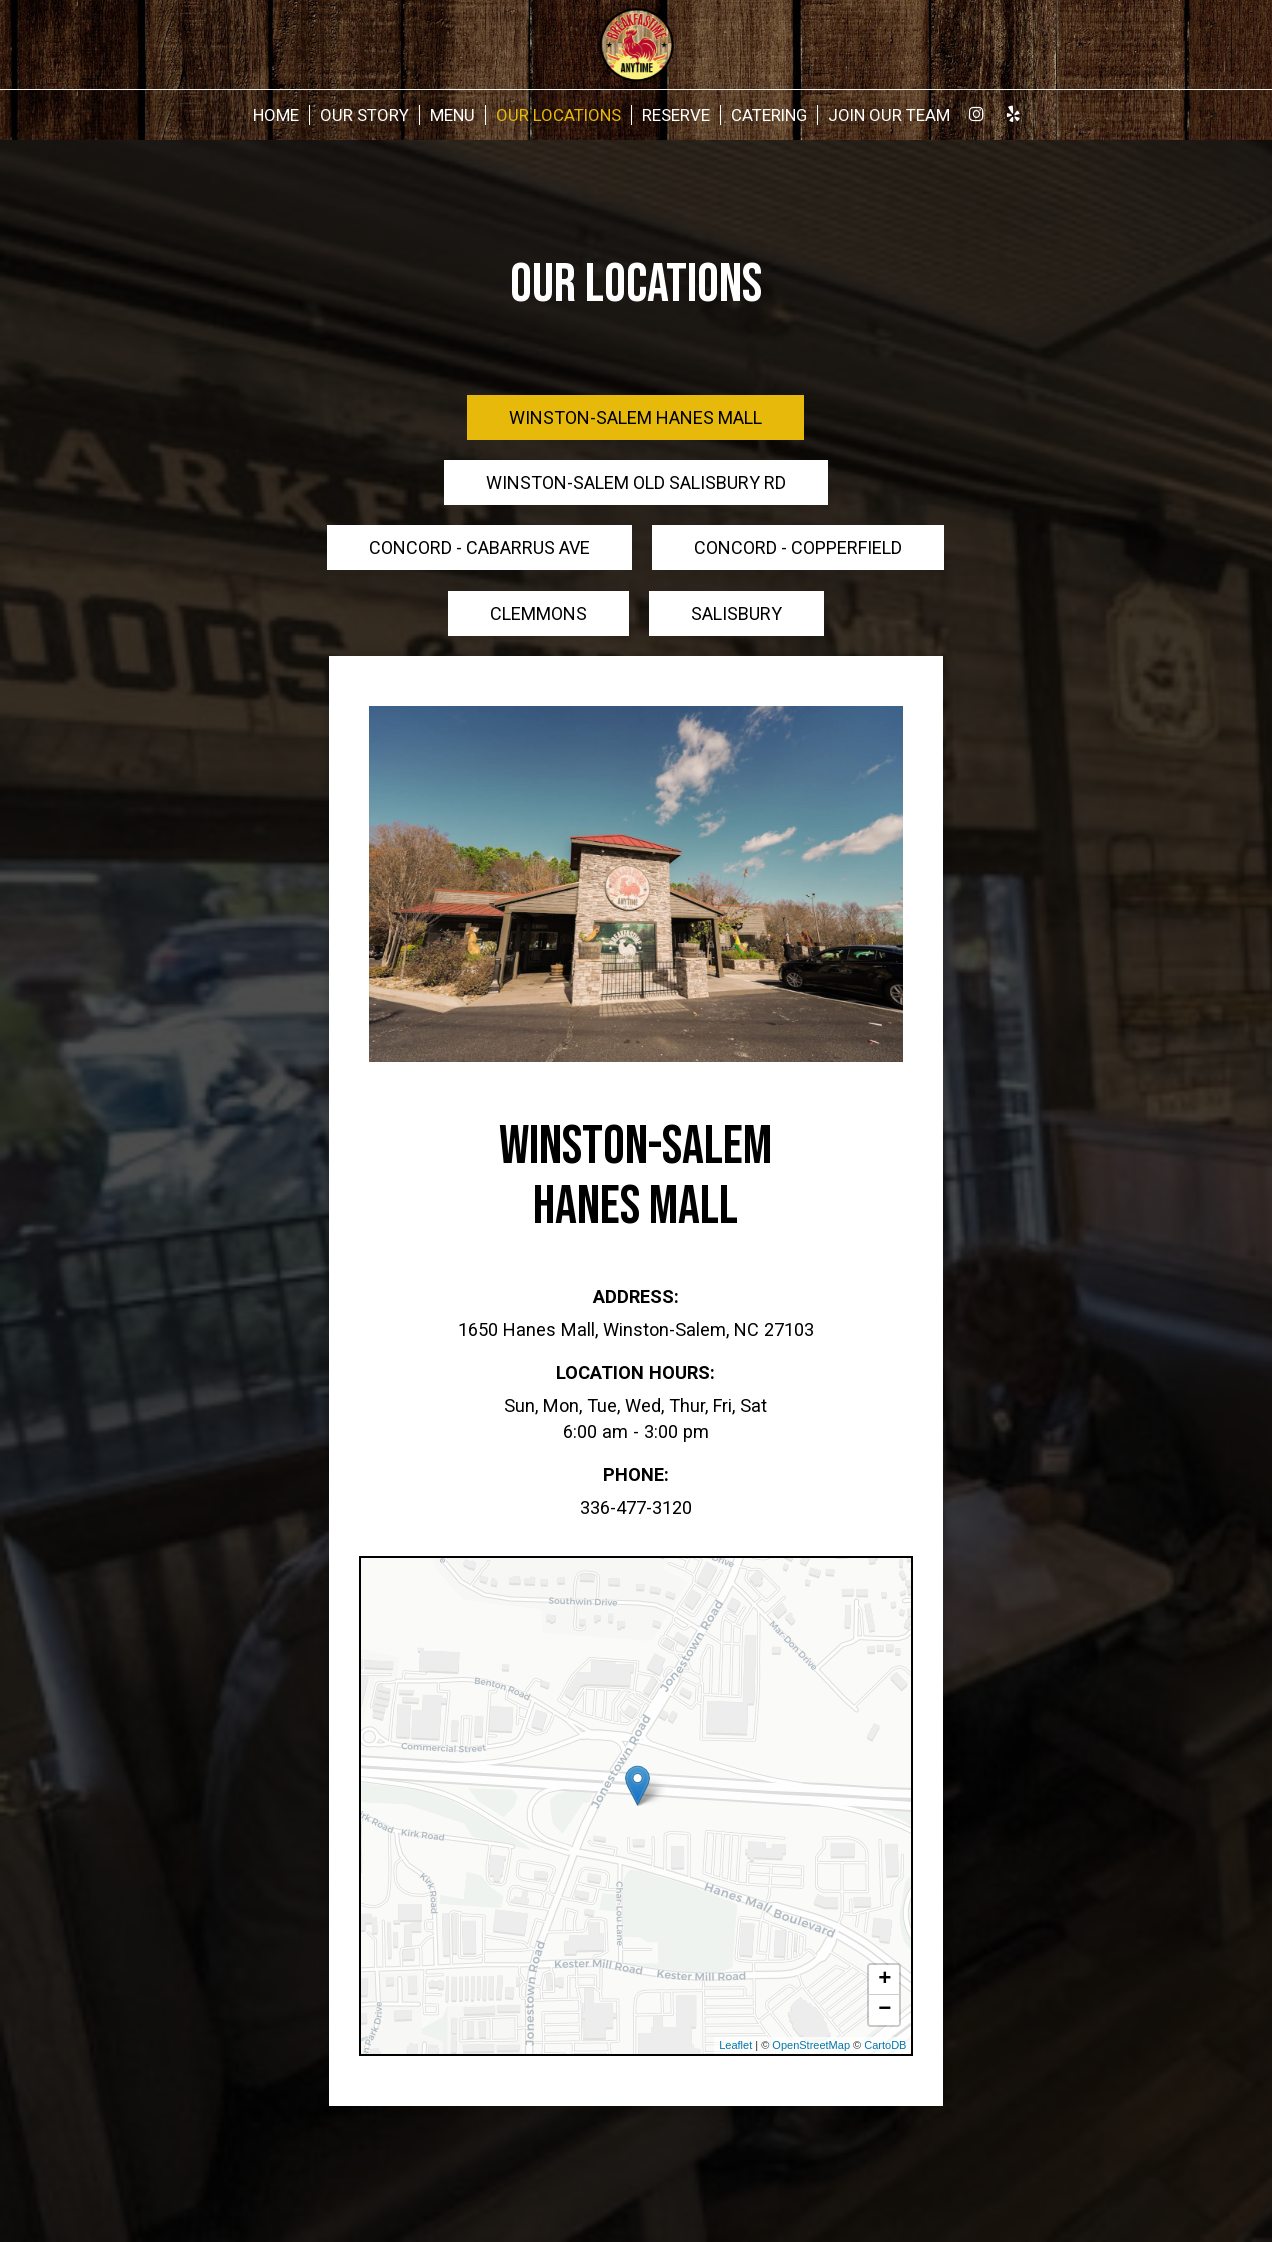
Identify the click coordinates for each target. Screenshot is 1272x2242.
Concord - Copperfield (798, 547)
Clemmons (538, 613)
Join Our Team (889, 115)
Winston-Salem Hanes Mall (635, 417)
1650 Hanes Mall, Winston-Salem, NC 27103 (636, 1329)
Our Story (364, 115)
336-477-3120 (636, 1507)
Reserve (676, 115)
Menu (452, 115)
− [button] (884, 2010)
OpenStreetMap (811, 2045)
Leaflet (735, 2045)
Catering (769, 115)
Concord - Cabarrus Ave (479, 547)
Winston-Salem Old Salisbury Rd (636, 482)
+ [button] (884, 1980)
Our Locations (558, 115)
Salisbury (736, 613)
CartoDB (885, 2045)
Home (276, 115)
